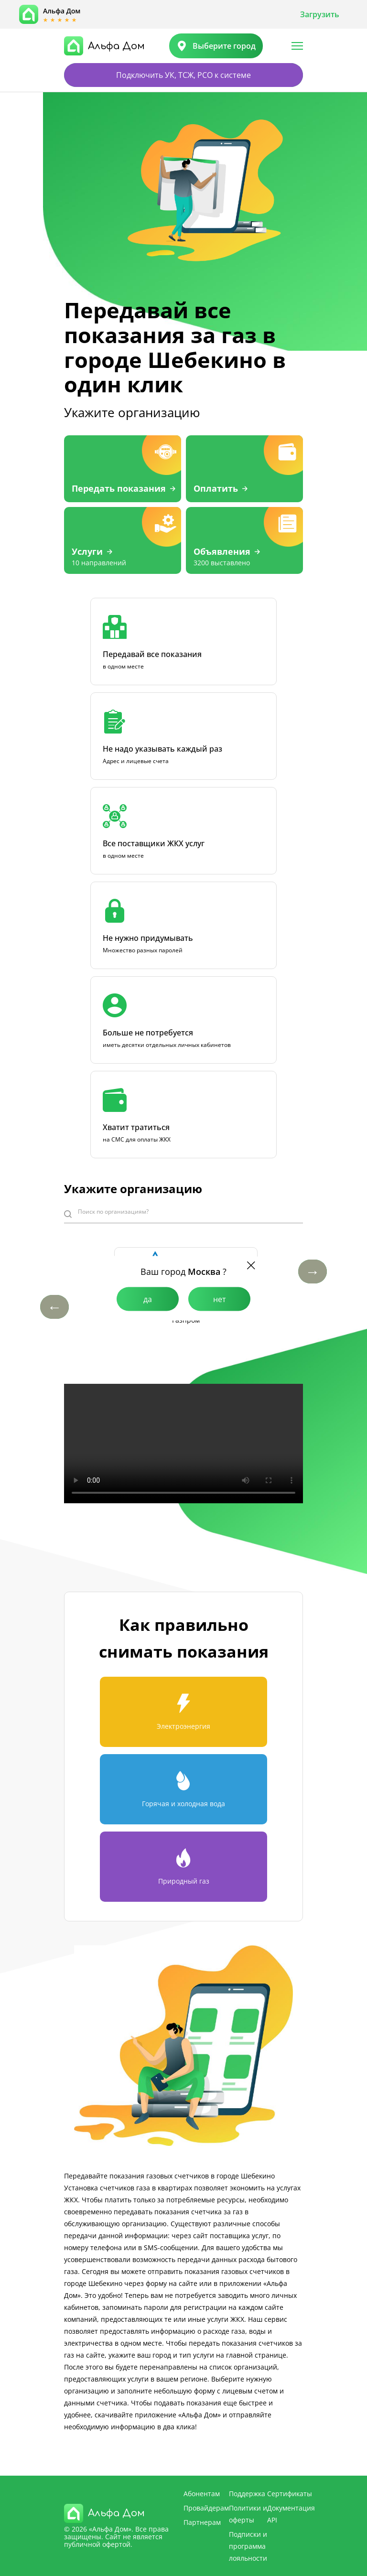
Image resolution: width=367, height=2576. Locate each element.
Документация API (291, 2513)
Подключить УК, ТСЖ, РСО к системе (183, 75)
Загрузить (319, 14)
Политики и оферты (248, 2513)
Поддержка (247, 2493)
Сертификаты (289, 2493)
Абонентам (202, 2493)
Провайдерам (206, 2507)
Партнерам (202, 2522)
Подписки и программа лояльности (248, 2546)
